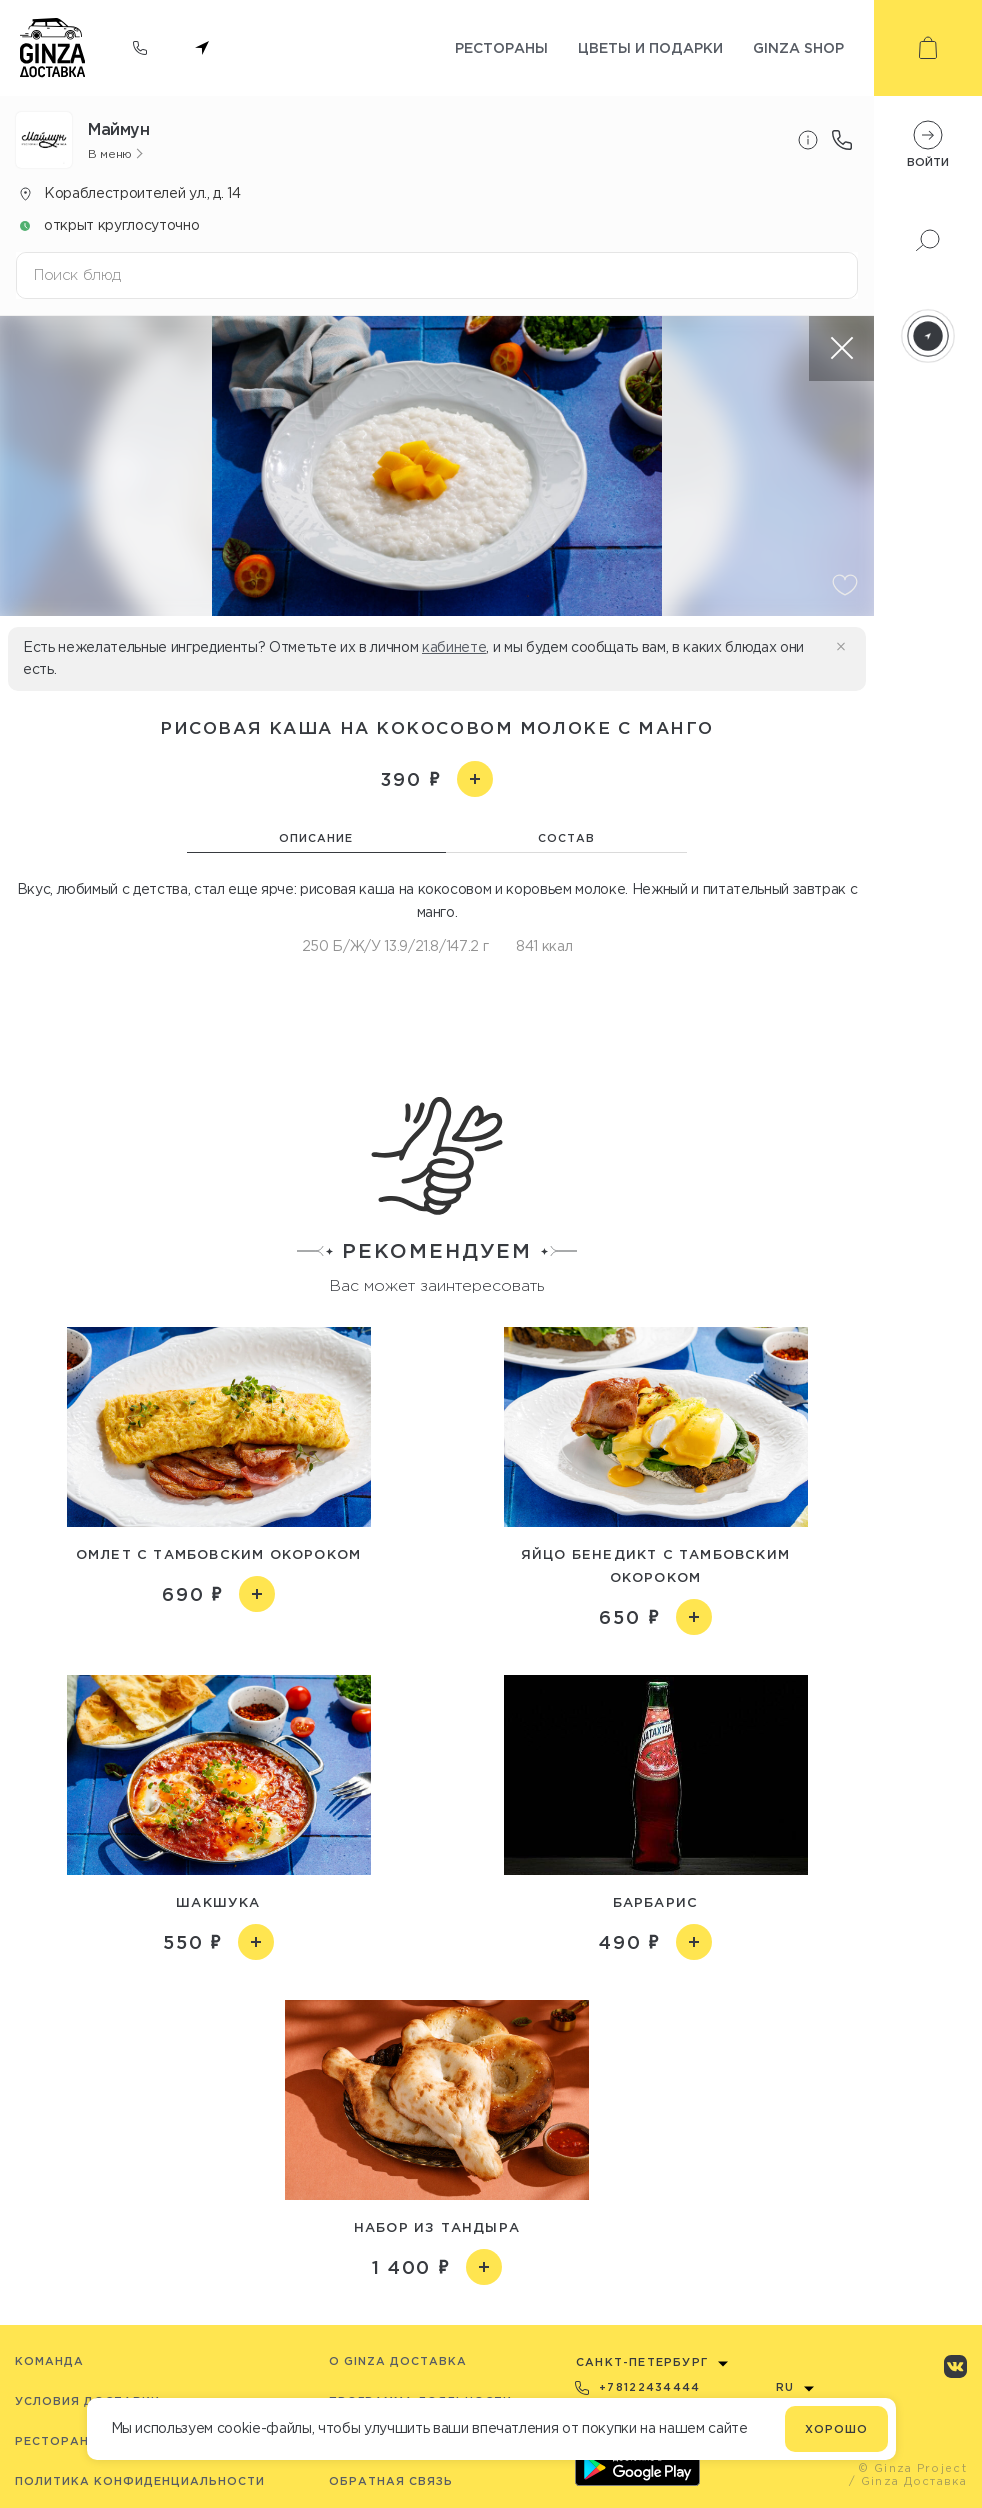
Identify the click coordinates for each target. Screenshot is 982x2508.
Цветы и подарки (650, 47)
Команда (49, 2361)
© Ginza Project (912, 2468)
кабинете (454, 647)
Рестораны (501, 47)
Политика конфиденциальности (140, 2481)
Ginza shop (798, 47)
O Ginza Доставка (398, 2361)
